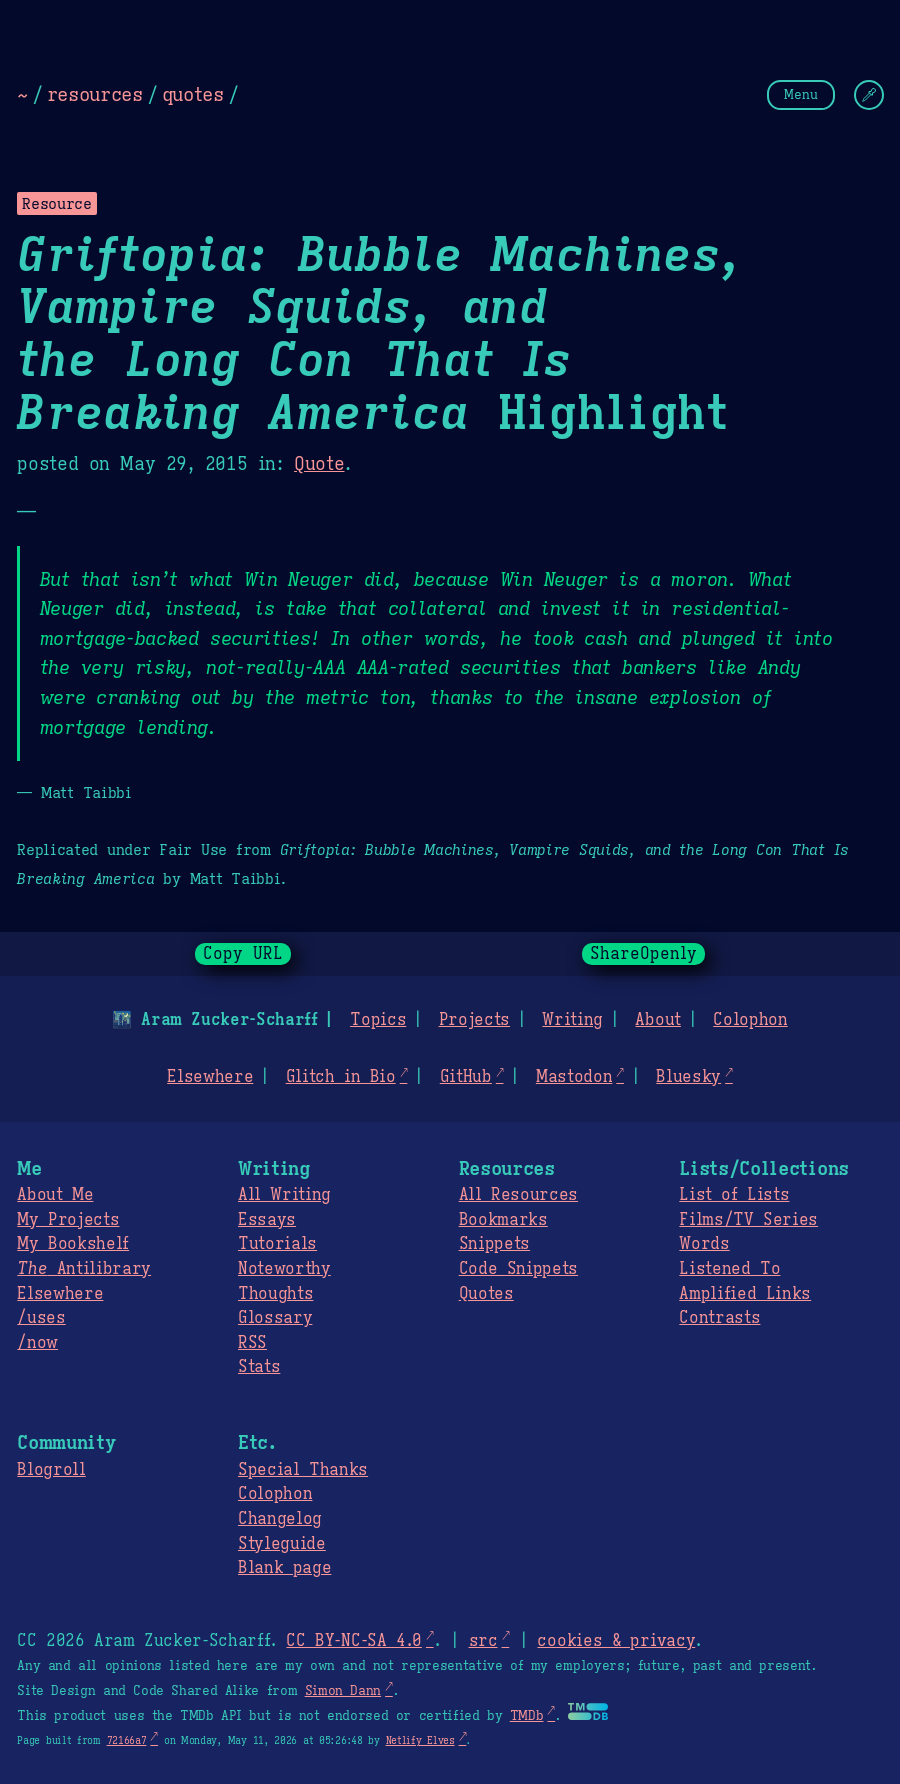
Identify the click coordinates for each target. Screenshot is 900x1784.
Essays (267, 1220)
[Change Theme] (869, 95)
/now (37, 1343)
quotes (193, 94)
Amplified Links (745, 1294)
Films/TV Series (748, 1220)
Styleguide (282, 1544)
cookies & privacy (616, 1641)
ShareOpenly (643, 954)
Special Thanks (303, 1470)
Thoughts (275, 1294)
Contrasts (719, 1318)
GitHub (466, 1077)
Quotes (486, 1294)
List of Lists (734, 1195)
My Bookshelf (73, 1244)
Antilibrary (84, 1269)
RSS (252, 1343)
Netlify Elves (420, 1740)
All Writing (284, 1195)
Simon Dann (343, 1691)
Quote (319, 464)
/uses (41, 1318)
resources (95, 94)
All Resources (518, 1195)
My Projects (68, 1220)
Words (704, 1244)
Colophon (750, 1020)
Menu (801, 94)
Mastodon (574, 1077)
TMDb (527, 1716)
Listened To (729, 1269)
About (657, 1020)
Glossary (275, 1318)
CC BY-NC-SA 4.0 (353, 1641)
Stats (259, 1367)
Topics (378, 1020)
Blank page (284, 1568)
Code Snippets (518, 1269)
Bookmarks (503, 1220)
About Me (55, 1195)
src (482, 1641)
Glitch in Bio (341, 1077)
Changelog (280, 1519)
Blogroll (51, 1470)
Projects (474, 1020)
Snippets (494, 1244)
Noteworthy (284, 1269)
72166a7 (127, 1740)
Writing (572, 1020)
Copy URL (243, 954)
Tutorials (277, 1244)
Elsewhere (210, 1077)
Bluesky (688, 1077)
